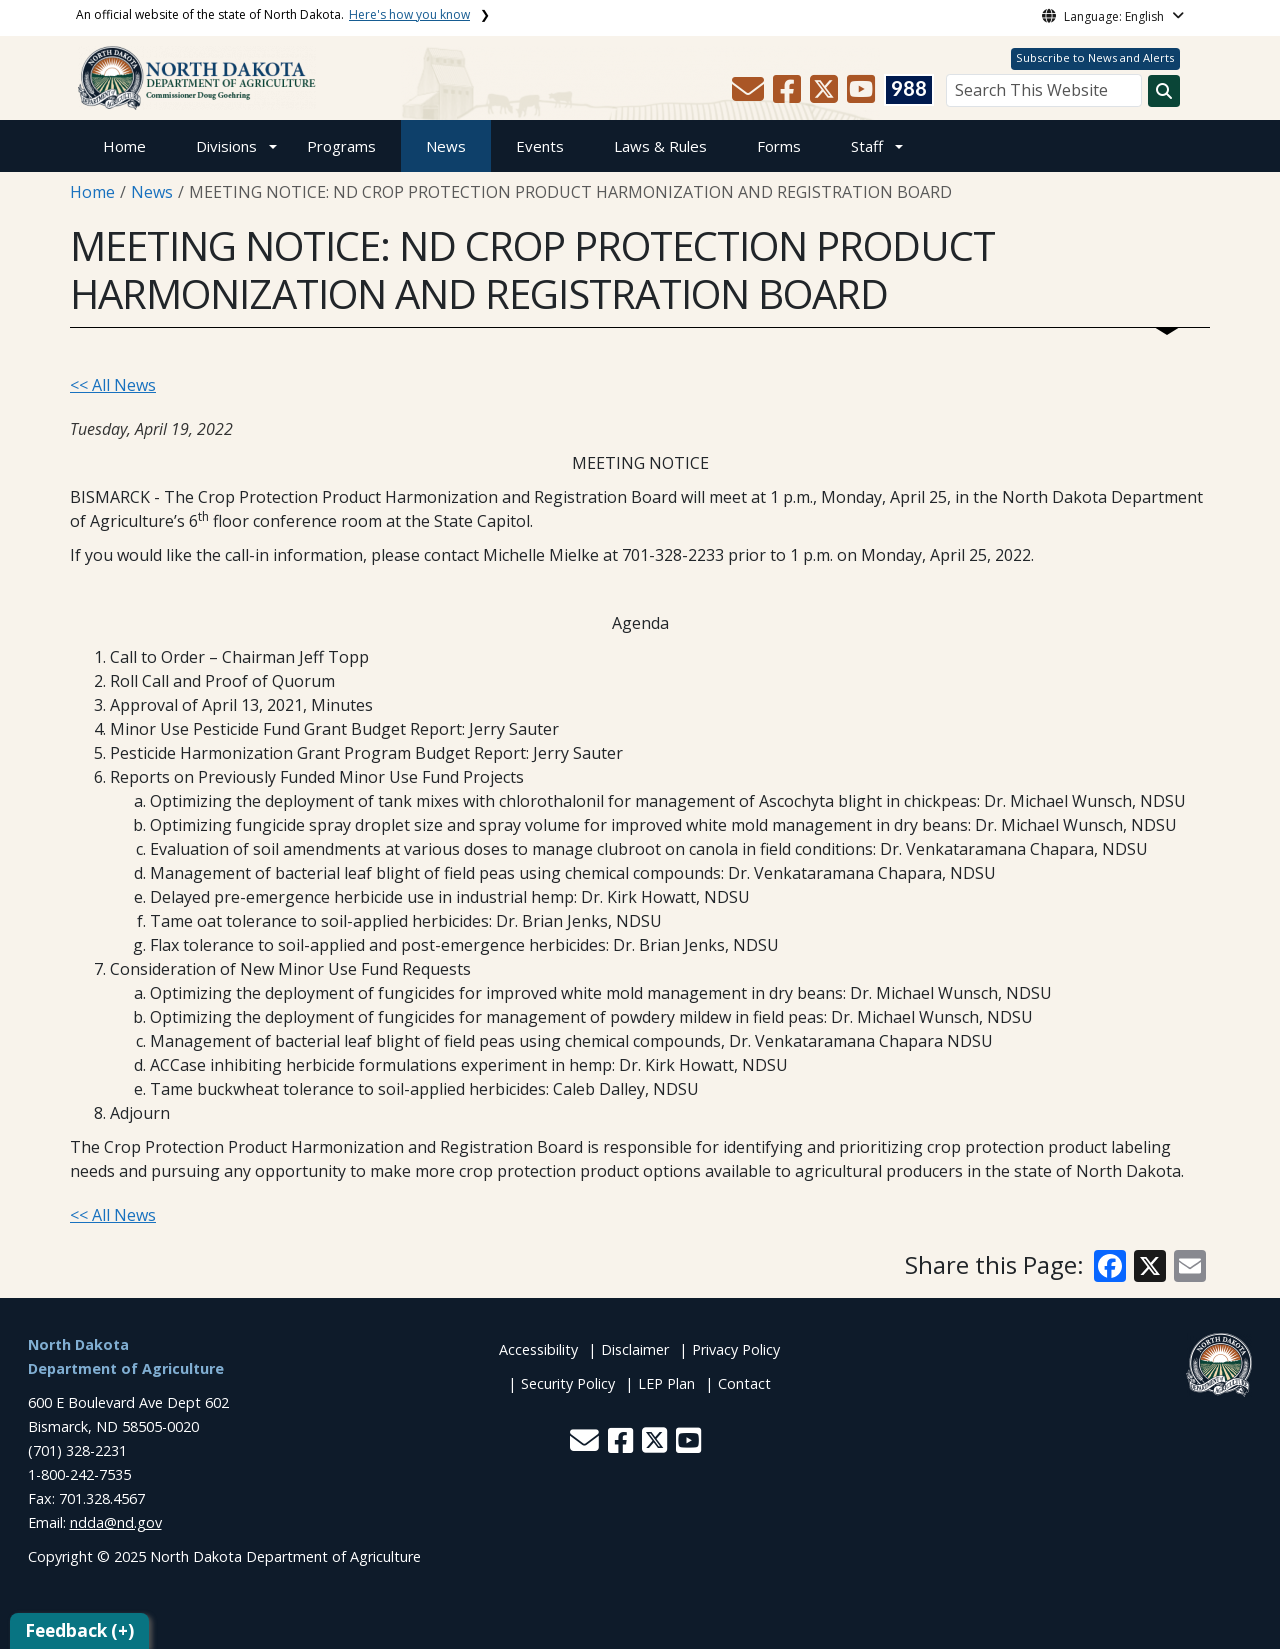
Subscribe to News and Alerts (1095, 57)
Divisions (226, 146)
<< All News (113, 385)
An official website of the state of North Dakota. (273, 14)
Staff (867, 146)
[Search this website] (1164, 91)
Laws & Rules (660, 146)
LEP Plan (666, 1383)
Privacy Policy (736, 1349)
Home (124, 146)
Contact (744, 1383)
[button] (750, 95)
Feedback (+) (79, 1630)
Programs (341, 146)
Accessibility (538, 1349)
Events (540, 146)
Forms (779, 146)
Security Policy (568, 1383)
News (446, 146)
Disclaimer (635, 1349)
